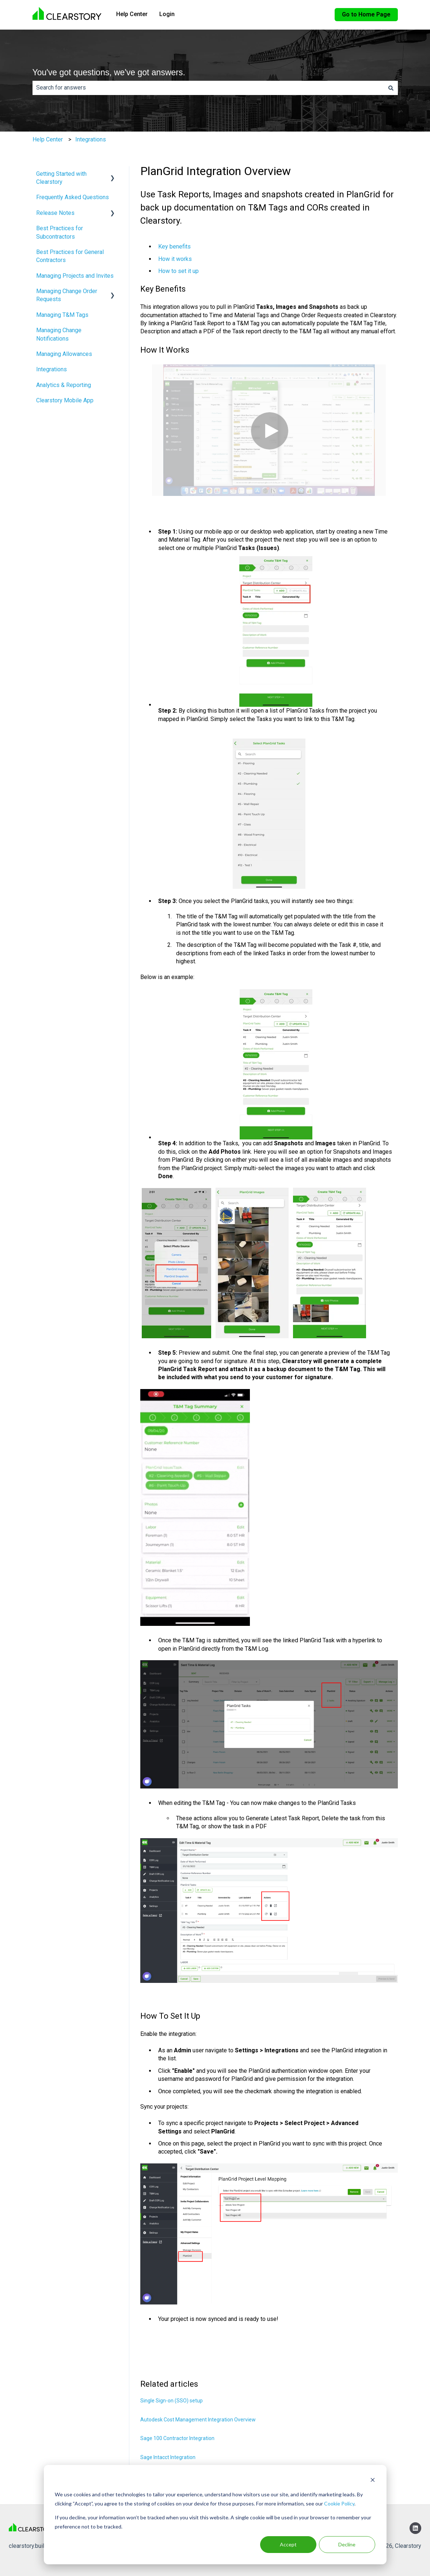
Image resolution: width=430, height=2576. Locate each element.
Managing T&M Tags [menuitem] (62, 314)
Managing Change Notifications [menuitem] (58, 334)
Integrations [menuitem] (51, 369)
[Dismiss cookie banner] (372, 2480)
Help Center (132, 14)
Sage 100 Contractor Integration (177, 2438)
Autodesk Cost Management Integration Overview (198, 2420)
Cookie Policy (339, 2503)
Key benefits (174, 246)
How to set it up (178, 271)
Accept (288, 2544)
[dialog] (215, 2514)
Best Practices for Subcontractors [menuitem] (59, 232)
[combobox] (208, 88)
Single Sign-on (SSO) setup (171, 2401)
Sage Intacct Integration (167, 2457)
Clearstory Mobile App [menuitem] (65, 400)
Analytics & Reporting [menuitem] (63, 385)
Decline (346, 2544)
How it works (175, 258)
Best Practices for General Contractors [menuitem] (70, 256)
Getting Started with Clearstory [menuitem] (61, 177)
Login (167, 14)
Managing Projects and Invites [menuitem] (75, 275)
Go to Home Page (366, 14)
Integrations (90, 139)
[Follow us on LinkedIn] (415, 2528)
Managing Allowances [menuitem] (64, 353)
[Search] (391, 88)
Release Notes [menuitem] (55, 212)
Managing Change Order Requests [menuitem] (66, 295)
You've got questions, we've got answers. (109, 72)
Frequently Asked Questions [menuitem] (72, 197)
